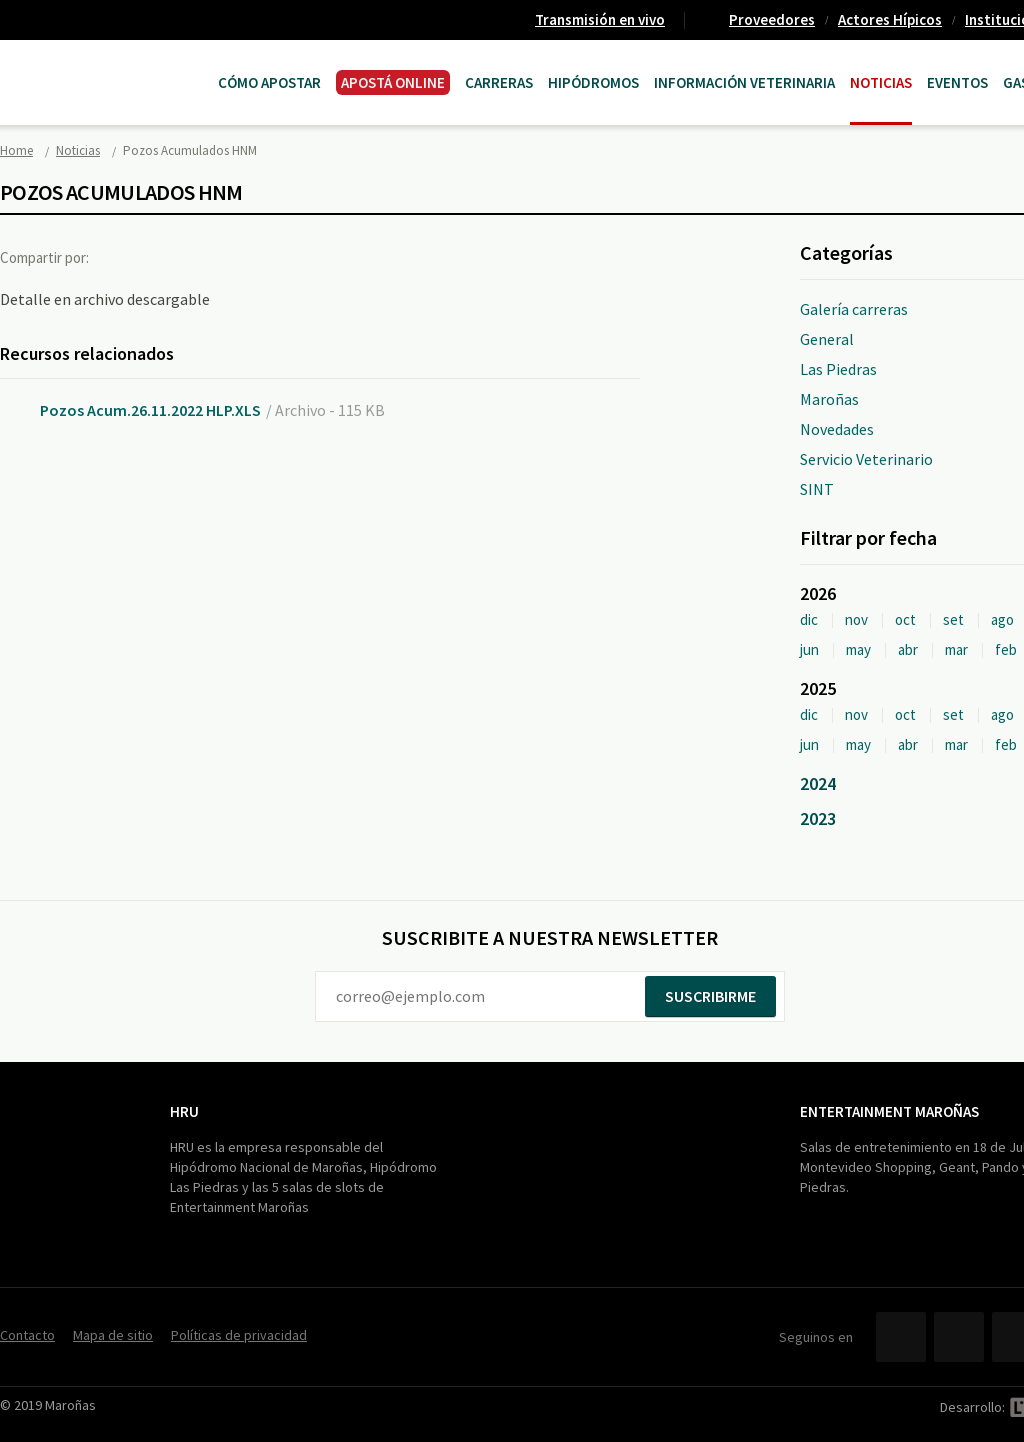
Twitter (164, 257)
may (858, 649)
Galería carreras (854, 309)
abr (908, 649)
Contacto (27, 1335)
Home (16, 150)
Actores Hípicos (890, 19)
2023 (818, 818)
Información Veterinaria (744, 82)
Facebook (123, 257)
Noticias (881, 82)
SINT (817, 489)
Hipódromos (593, 82)
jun (809, 649)
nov (856, 619)
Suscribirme (710, 996)
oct (905, 619)
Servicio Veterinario (866, 459)
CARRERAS (499, 82)
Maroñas (829, 399)
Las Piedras (838, 369)
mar (956, 649)
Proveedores (772, 19)
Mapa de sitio (113, 1335)
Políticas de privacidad (239, 1335)
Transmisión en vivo (600, 19)
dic (809, 619)
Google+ (205, 257)
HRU (184, 1111)
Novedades (837, 429)
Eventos (957, 82)
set (953, 619)
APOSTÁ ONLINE (393, 82)
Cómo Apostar (269, 82)
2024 (818, 783)
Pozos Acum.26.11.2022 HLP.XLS (150, 410)
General (827, 339)
